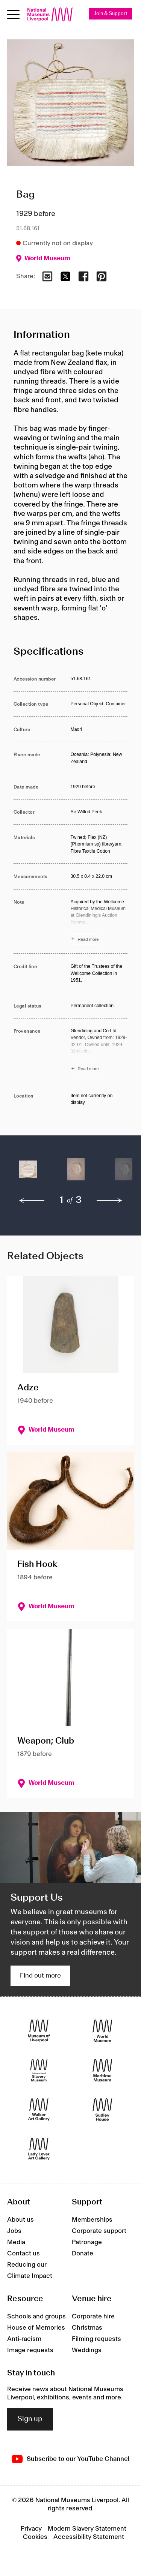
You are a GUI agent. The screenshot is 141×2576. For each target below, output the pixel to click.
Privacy (31, 2528)
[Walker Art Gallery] (39, 2109)
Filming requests (96, 2339)
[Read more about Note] (99, 921)
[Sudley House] (102, 2109)
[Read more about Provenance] (99, 1050)
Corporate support (99, 2231)
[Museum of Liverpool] (39, 2030)
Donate (82, 2253)
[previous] (32, 1200)
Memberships (92, 2219)
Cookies (35, 2537)
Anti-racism (24, 2339)
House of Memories (36, 2327)
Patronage (87, 2242)
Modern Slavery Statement (87, 2528)
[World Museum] (102, 2030)
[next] (109, 1200)
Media (16, 2242)
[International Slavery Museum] (39, 2070)
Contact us (23, 2253)
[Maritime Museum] (102, 2070)
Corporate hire (93, 2316)
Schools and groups (36, 2316)
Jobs (14, 2231)
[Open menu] (13, 14)
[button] (28, 1173)
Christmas (87, 2327)
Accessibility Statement (88, 2537)
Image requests (30, 2350)
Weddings (87, 2350)
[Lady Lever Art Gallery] (39, 2148)
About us (20, 2219)
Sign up (30, 2419)
